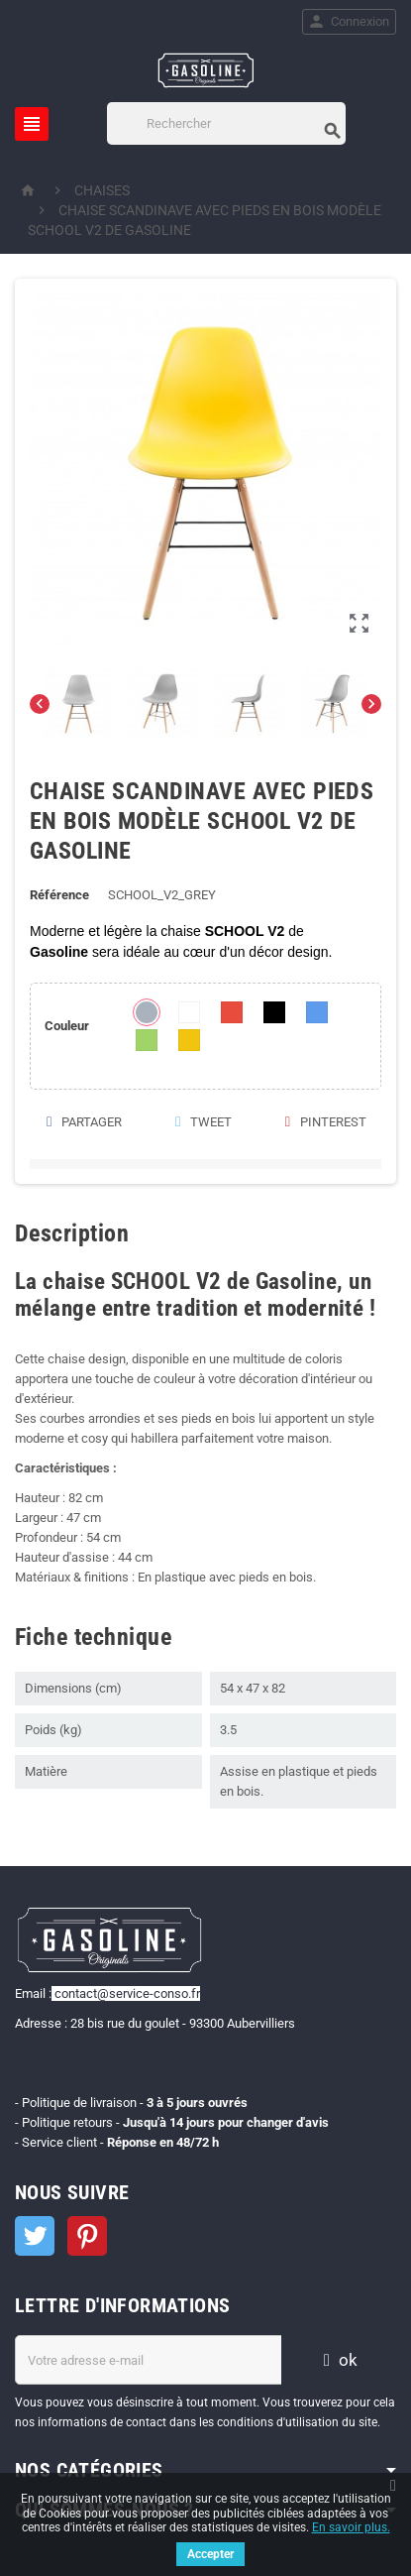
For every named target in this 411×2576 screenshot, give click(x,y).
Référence (59, 894)
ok (338, 2360)
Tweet (202, 1121)
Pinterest (324, 1121)
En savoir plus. (351, 2527)
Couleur (67, 1025)
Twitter (34, 2236)
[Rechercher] (226, 123)
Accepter (210, 2554)
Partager (83, 1121)
